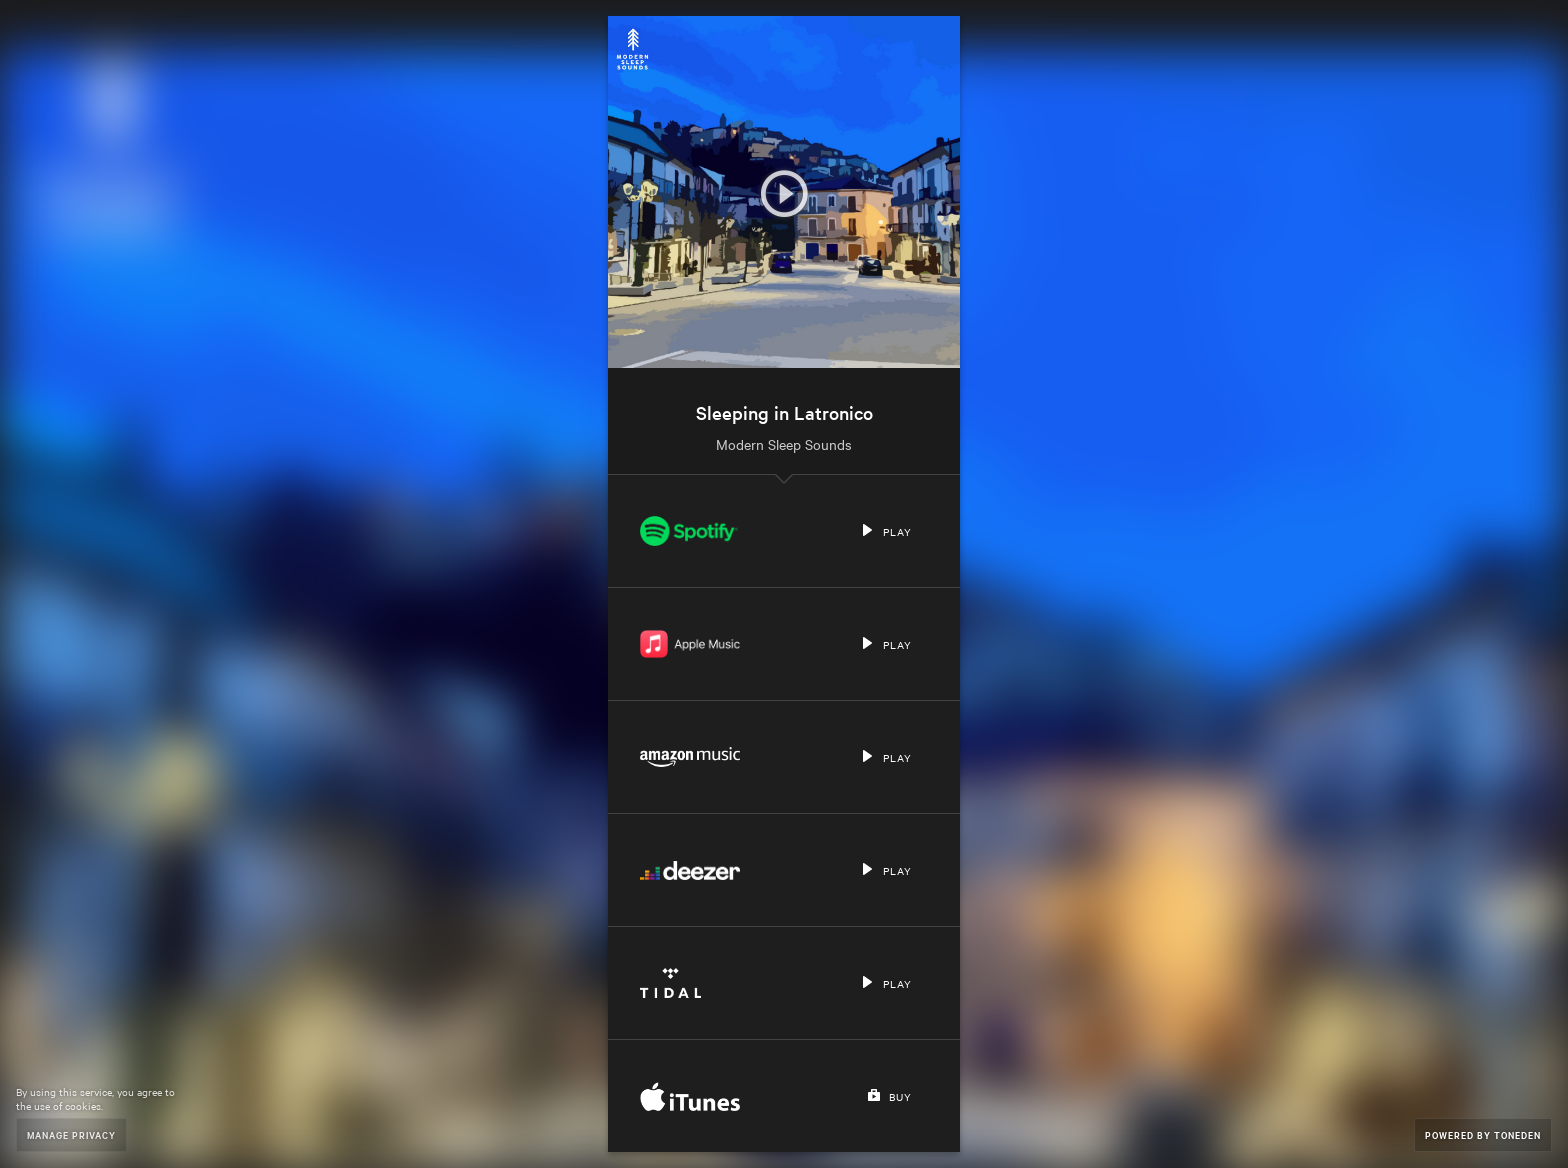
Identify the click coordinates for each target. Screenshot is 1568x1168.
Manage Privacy (71, 1134)
